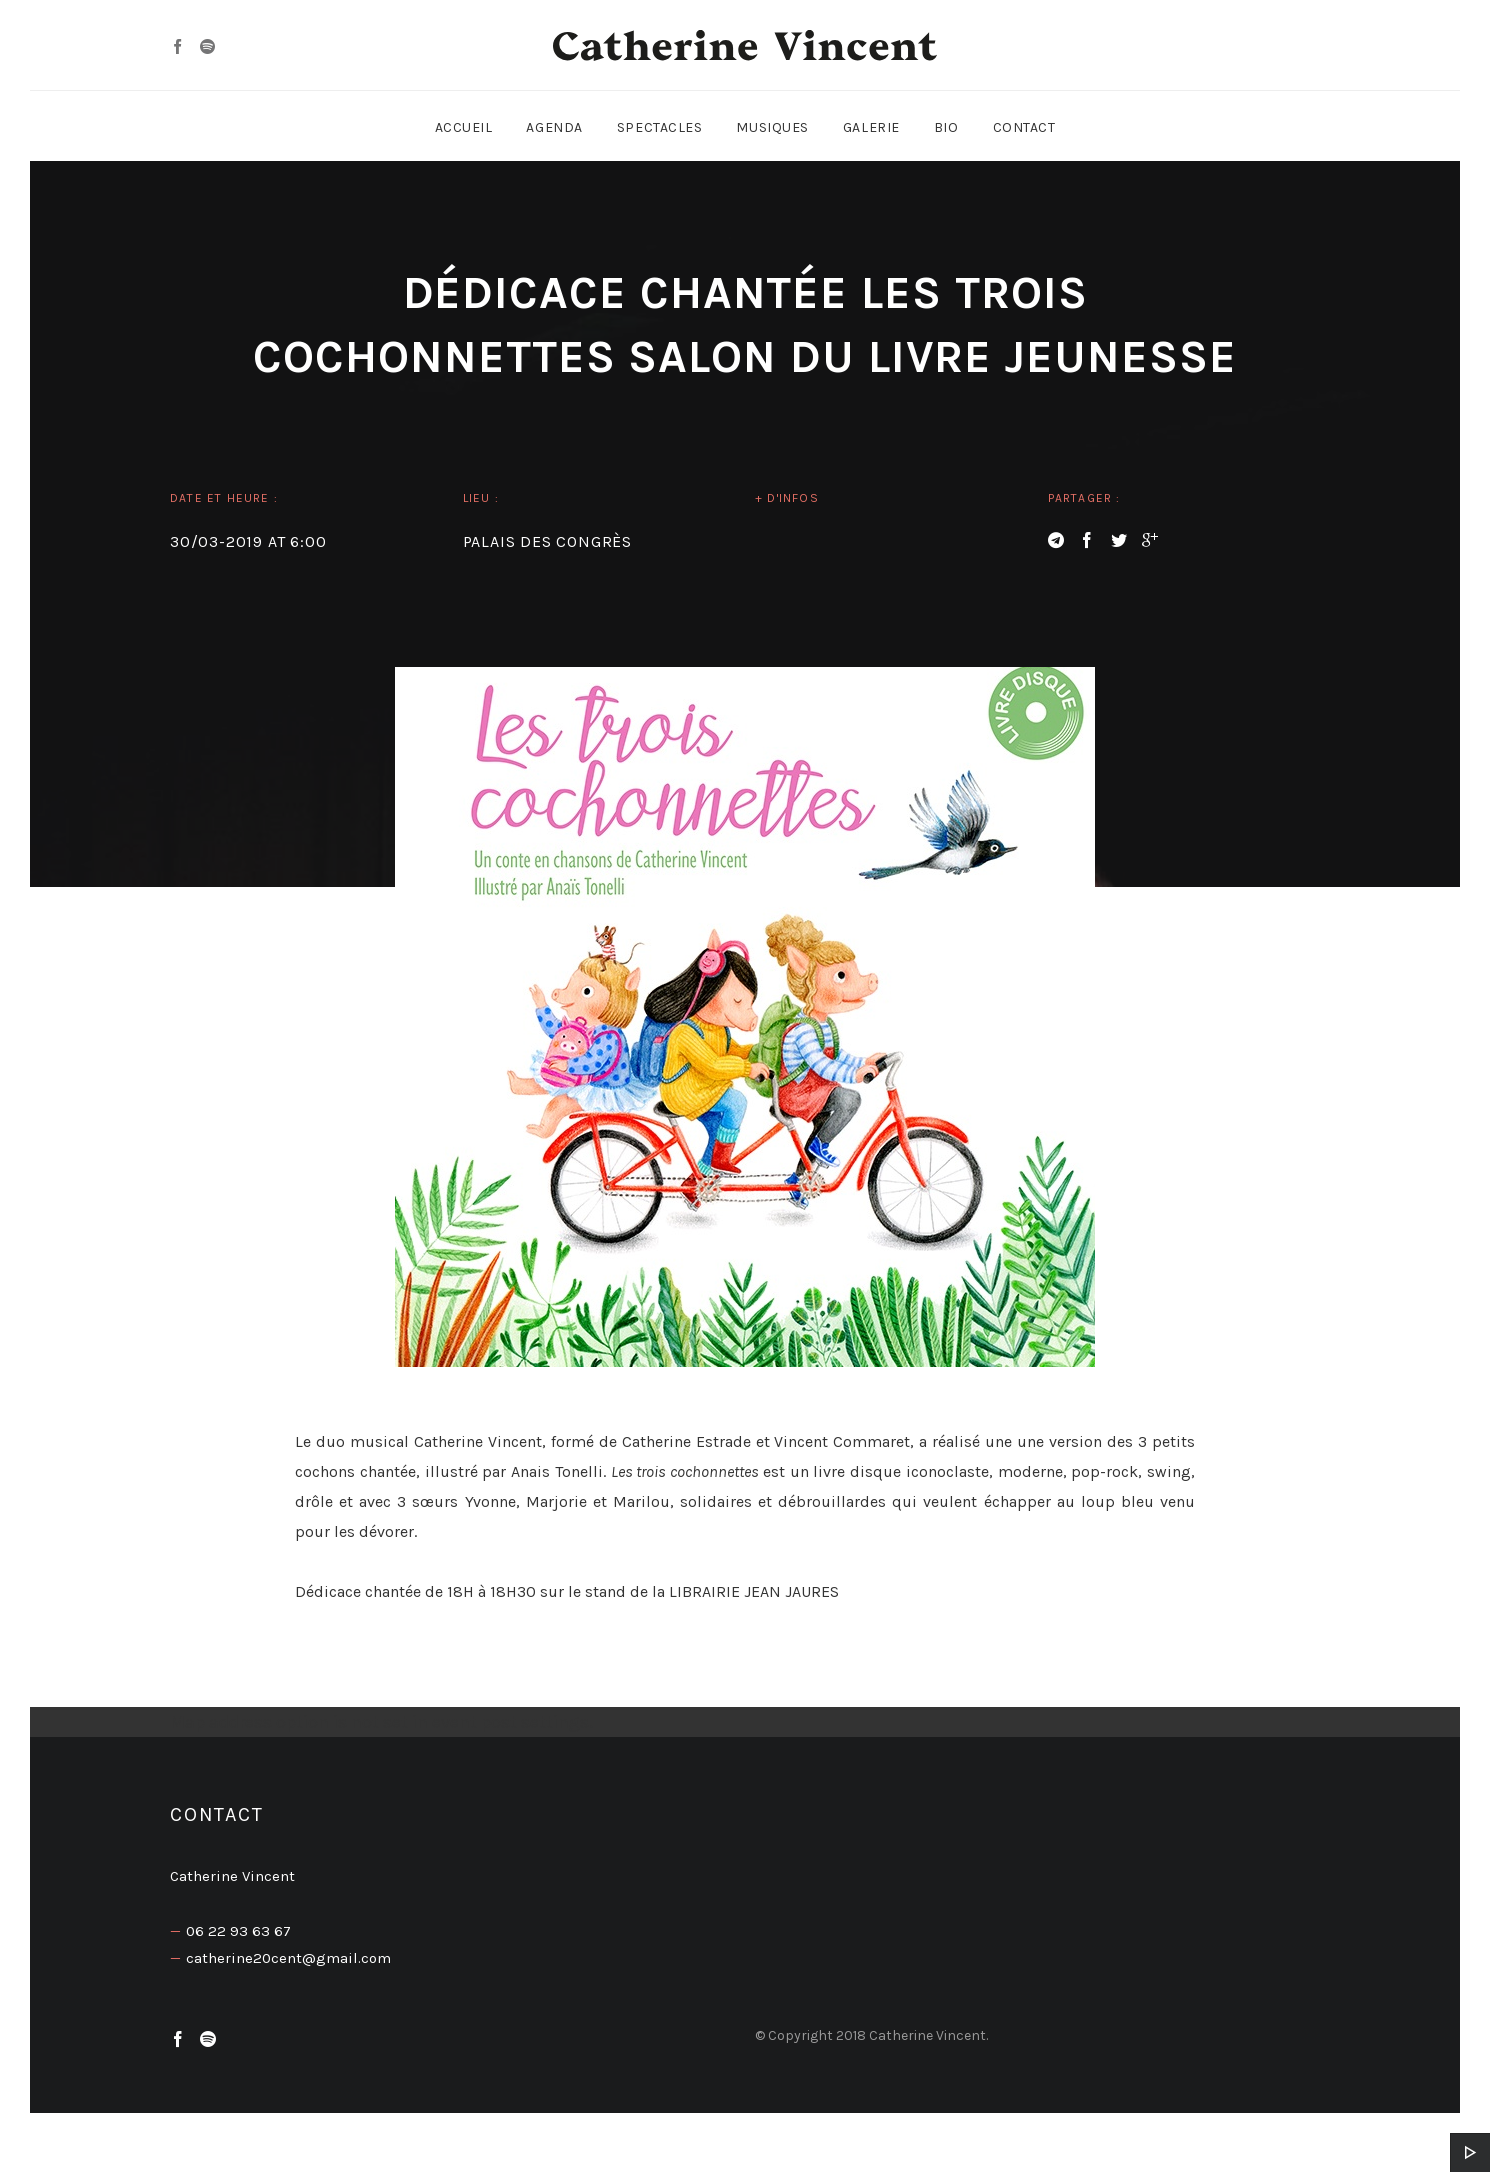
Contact (1024, 127)
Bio (946, 127)
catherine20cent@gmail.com (288, 1958)
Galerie (871, 127)
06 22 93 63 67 (238, 1931)
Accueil (464, 127)
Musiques (772, 127)
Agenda (554, 127)
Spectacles (660, 127)
